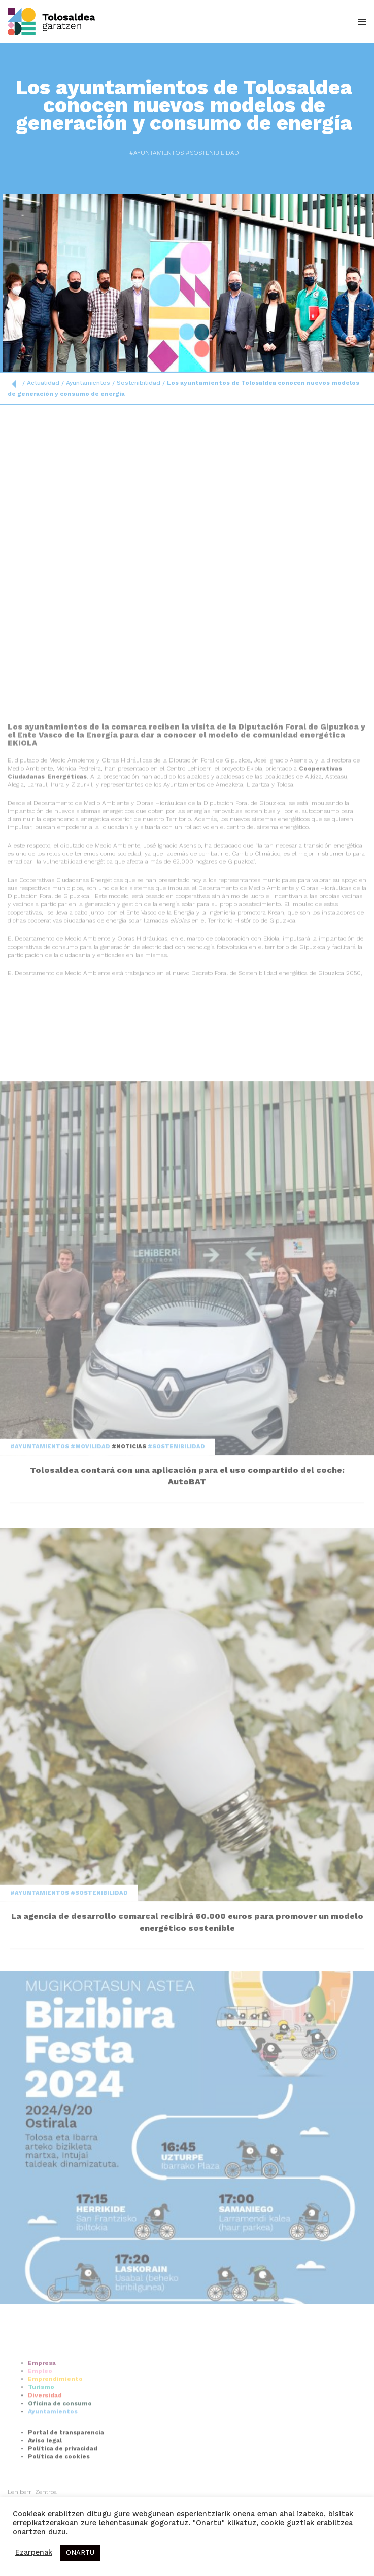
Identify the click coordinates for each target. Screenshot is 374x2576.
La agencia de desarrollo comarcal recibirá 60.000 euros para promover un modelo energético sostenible (187, 2067)
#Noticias (130, 1591)
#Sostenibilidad (195, 153)
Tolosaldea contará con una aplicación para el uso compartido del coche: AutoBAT (187, 1620)
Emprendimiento (55, 2423)
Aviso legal (45, 2485)
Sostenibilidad (138, 383)
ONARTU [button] (80, 2553)
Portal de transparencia (66, 2477)
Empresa (42, 2407)
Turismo (41, 2431)
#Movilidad (91, 1591)
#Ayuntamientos (141, 153)
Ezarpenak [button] (33, 2553)
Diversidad (45, 2440)
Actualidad (43, 383)
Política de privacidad (62, 2493)
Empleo (40, 2415)
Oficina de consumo (60, 2448)
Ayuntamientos (88, 383)
